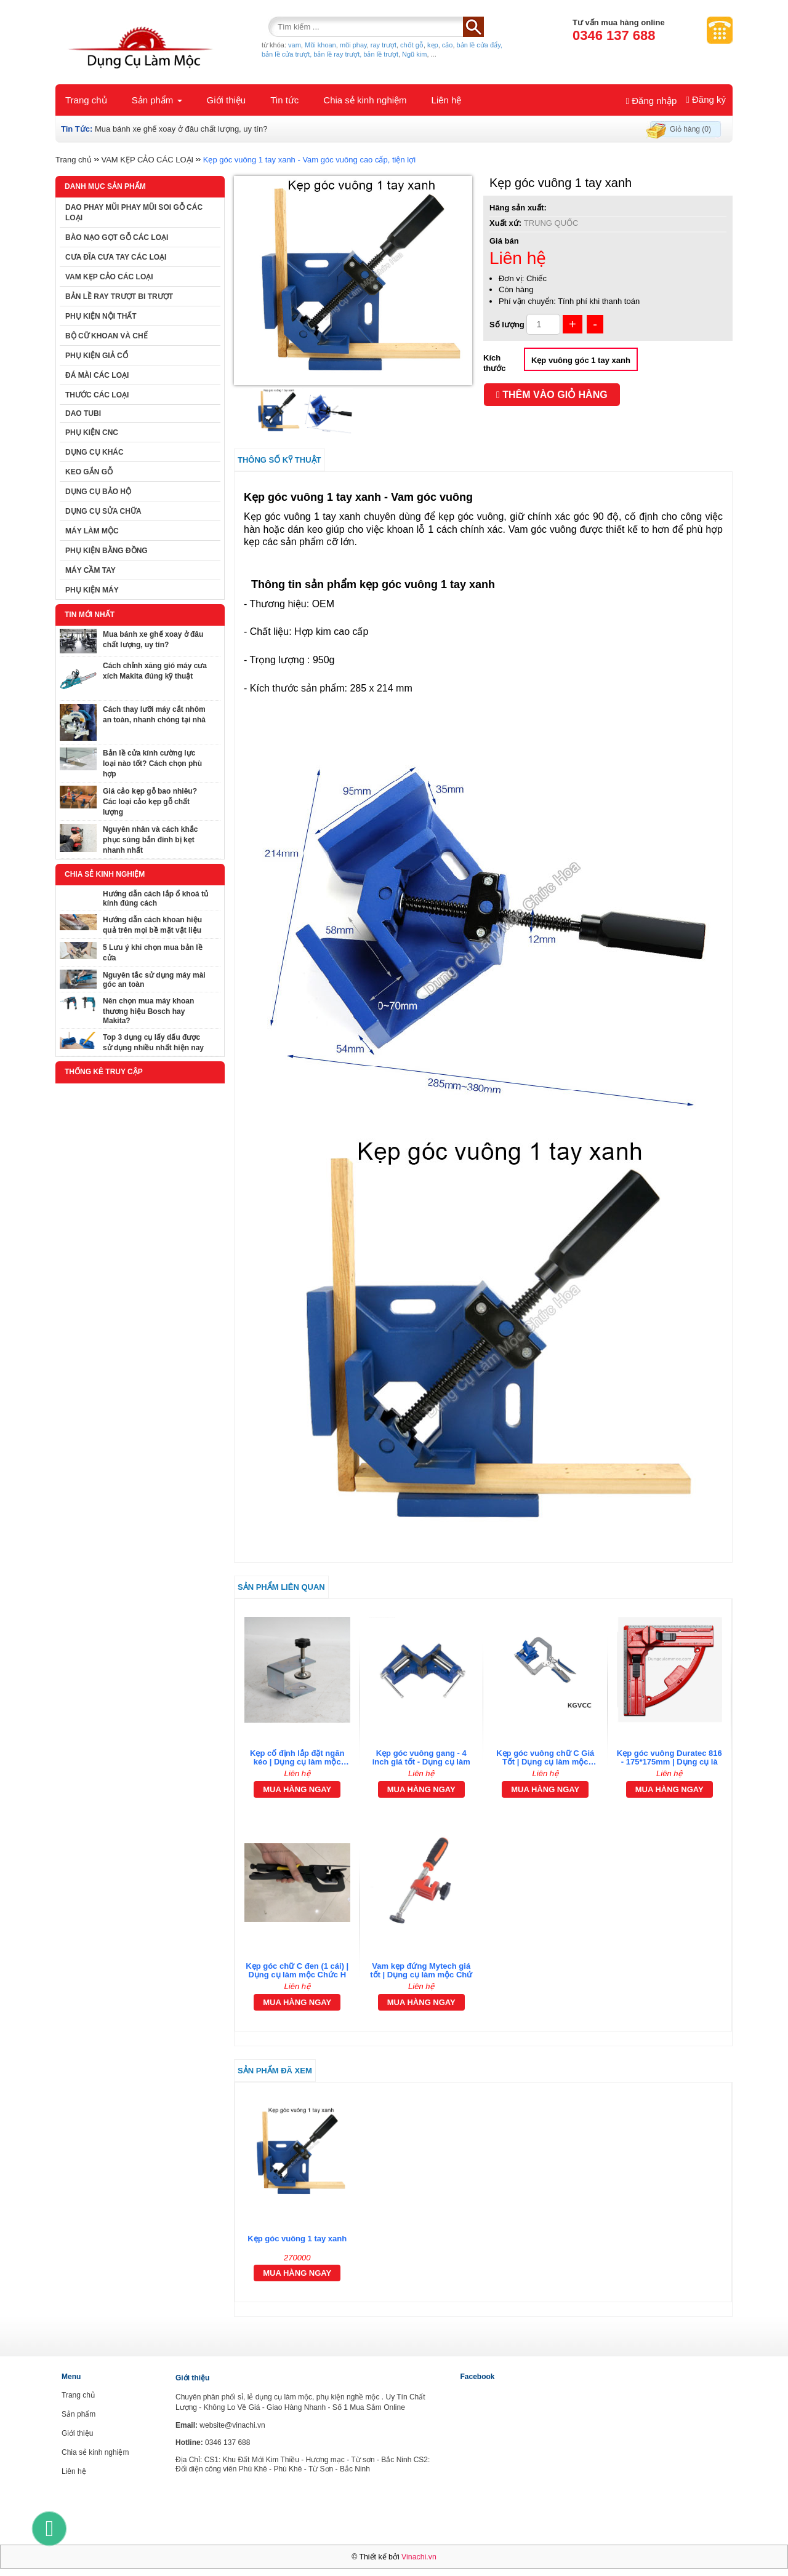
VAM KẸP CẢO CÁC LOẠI (147, 159)
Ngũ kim (414, 54)
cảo (447, 45)
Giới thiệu (226, 100)
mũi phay (353, 45)
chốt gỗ (412, 45)
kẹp (432, 45)
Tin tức (284, 100)
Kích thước (494, 363)
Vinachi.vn (418, 2557)
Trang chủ (86, 100)
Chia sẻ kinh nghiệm (364, 100)
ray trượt (383, 45)
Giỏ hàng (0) (690, 129)
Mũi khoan (320, 45)
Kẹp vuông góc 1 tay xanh (580, 360)
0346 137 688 (614, 35)
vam (294, 45)
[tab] (483, 1822)
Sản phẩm (157, 100)
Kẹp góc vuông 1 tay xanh (297, 2238)
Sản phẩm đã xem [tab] (275, 2070)
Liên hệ (447, 100)
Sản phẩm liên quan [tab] (281, 1587)
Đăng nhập (651, 100)
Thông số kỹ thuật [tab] (279, 460)
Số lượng (507, 324)
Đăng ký (706, 99)
